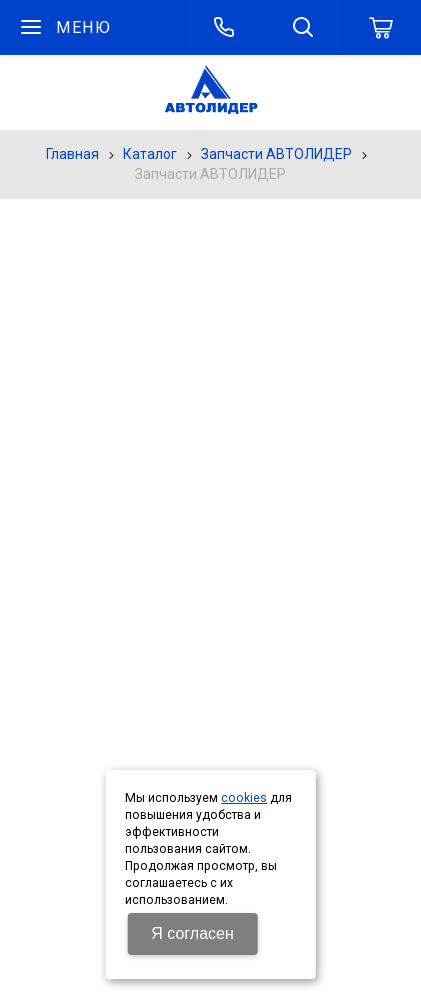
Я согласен (192, 933)
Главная (72, 154)
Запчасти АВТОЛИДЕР (276, 154)
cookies (244, 798)
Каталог (150, 154)
